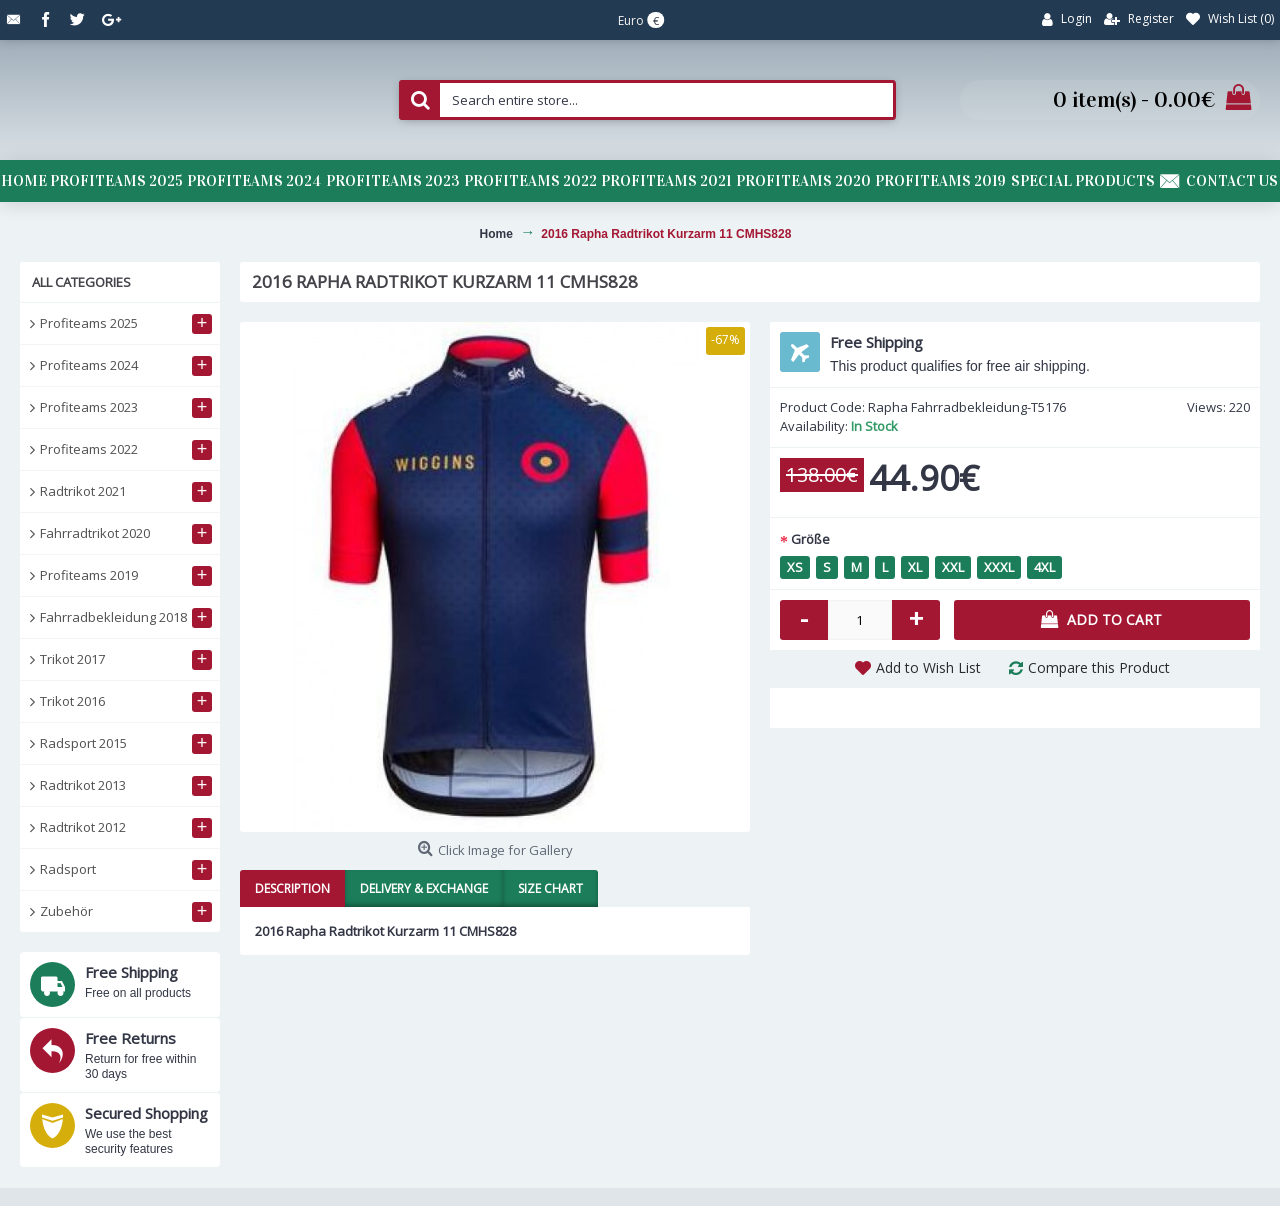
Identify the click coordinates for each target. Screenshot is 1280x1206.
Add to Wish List (928, 667)
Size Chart (550, 888)
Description (292, 888)
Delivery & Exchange (424, 888)
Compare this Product (1099, 667)
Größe (810, 539)
